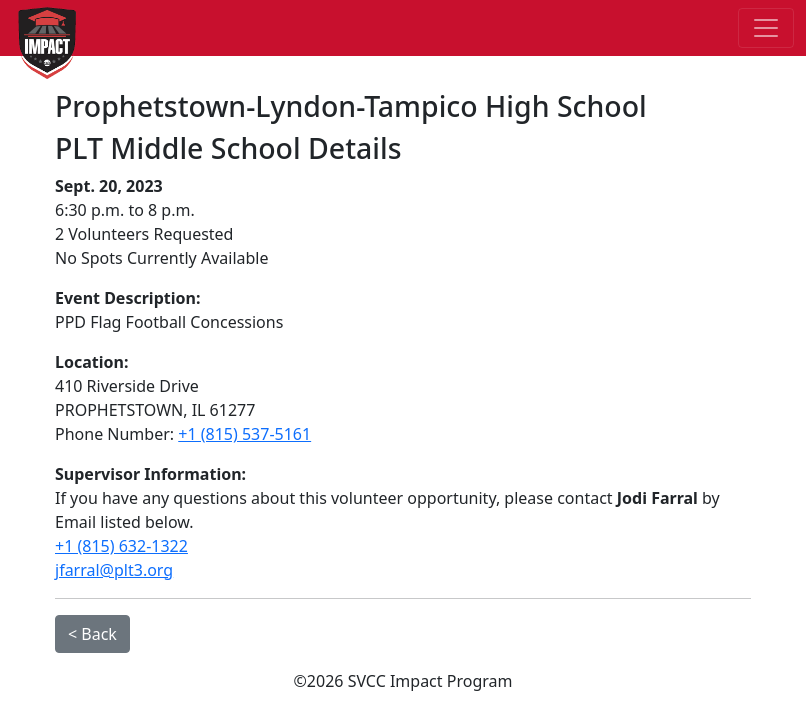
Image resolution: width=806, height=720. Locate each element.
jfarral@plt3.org (114, 570)
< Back (92, 634)
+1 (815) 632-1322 (121, 546)
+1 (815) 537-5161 (244, 434)
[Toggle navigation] (766, 28)
